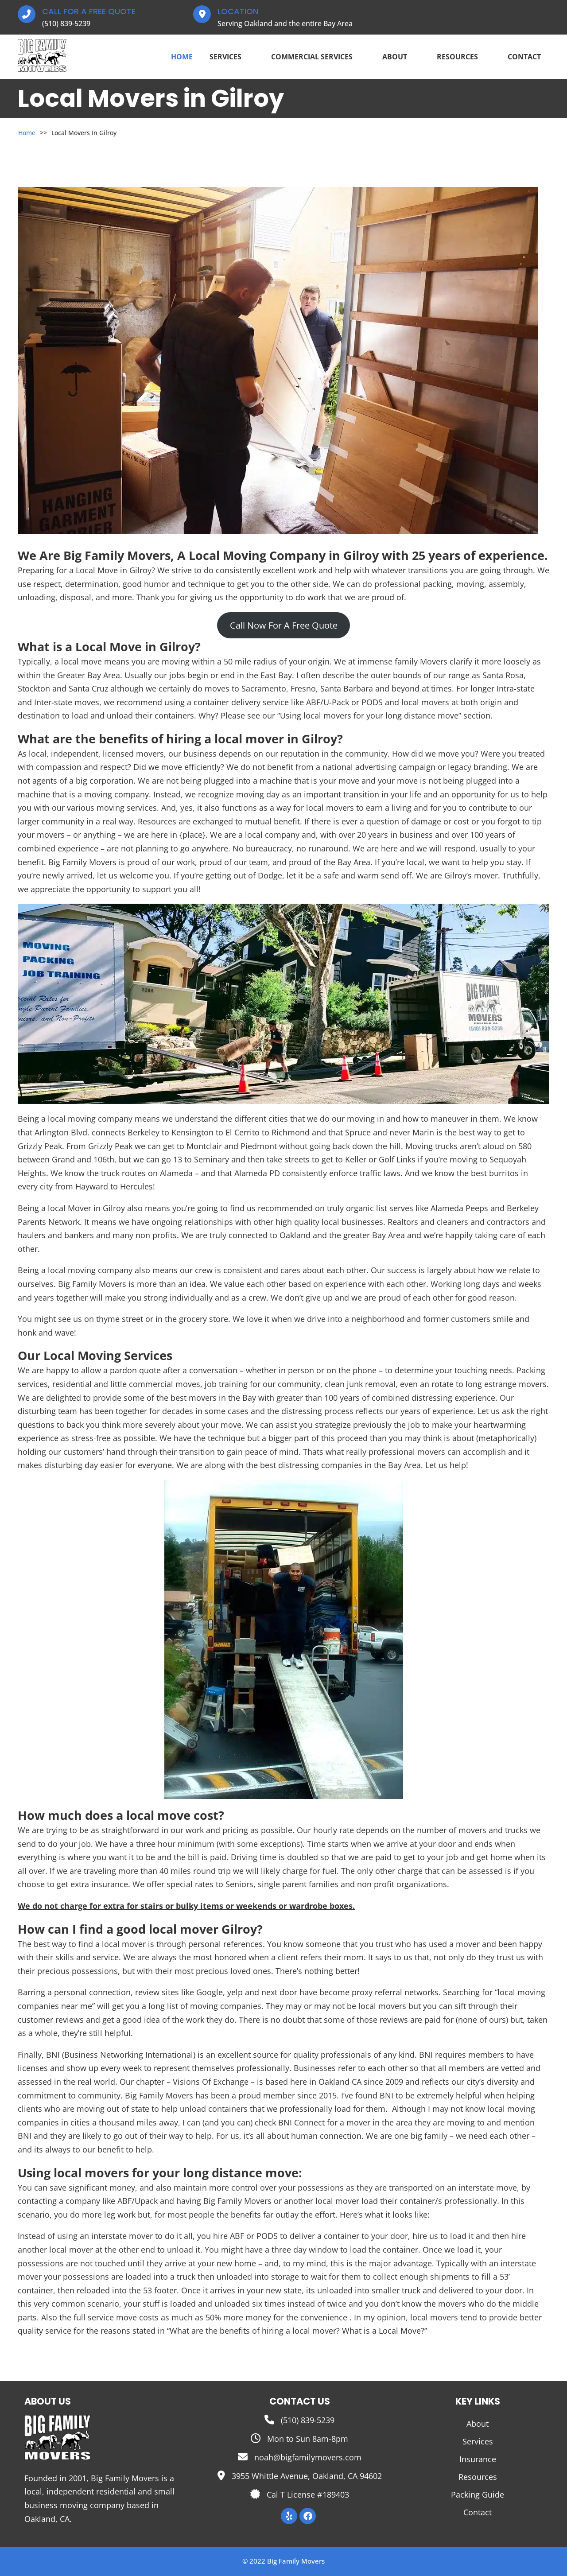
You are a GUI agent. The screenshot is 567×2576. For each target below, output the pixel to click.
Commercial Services (318, 57)
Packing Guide (477, 2494)
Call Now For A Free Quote (284, 625)
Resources (464, 57)
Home (182, 57)
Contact (524, 57)
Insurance (477, 2459)
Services (232, 57)
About (401, 57)
